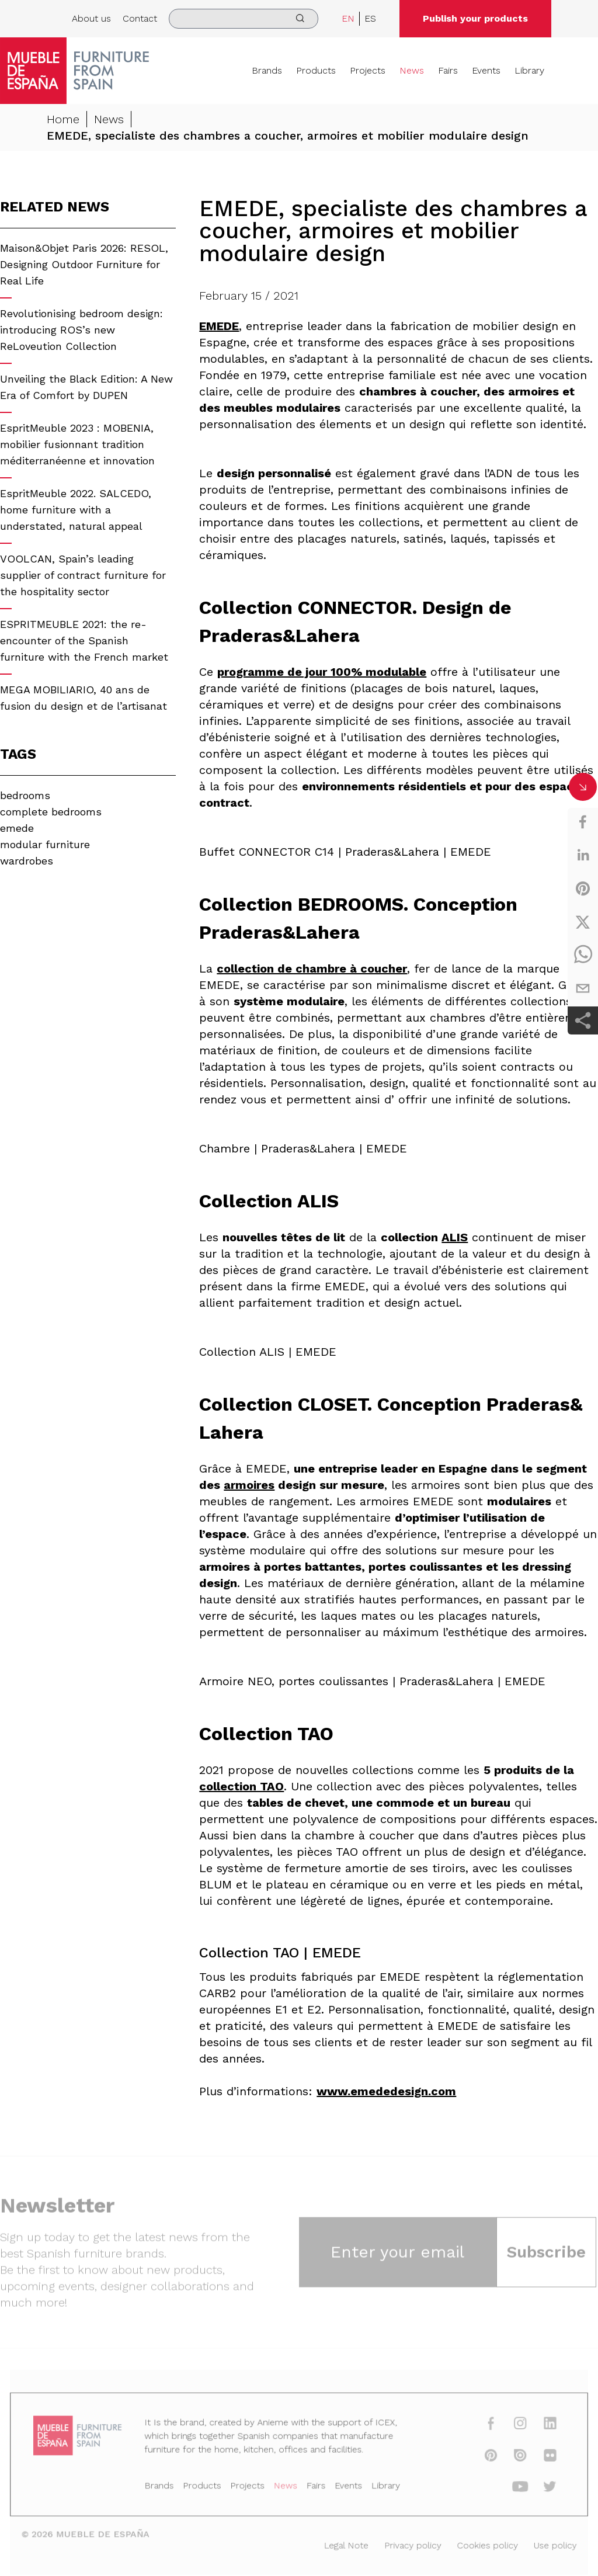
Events (486, 70)
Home (63, 119)
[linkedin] (583, 855)
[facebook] (583, 822)
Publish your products (475, 18)
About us (91, 18)
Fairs (448, 70)
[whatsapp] (583, 955)
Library (529, 70)
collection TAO (241, 1786)
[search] (243, 19)
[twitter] (583, 922)
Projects (367, 70)
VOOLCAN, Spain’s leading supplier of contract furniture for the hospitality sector (83, 575)
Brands (267, 70)
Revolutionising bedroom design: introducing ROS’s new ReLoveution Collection (81, 329)
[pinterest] (583, 888)
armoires (249, 1485)
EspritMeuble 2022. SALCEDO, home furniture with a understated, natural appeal (75, 509)
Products (316, 70)
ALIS (454, 1237)
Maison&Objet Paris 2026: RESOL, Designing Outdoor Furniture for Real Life (84, 264)
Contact (140, 18)
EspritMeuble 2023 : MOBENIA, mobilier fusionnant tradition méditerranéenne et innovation (77, 444)
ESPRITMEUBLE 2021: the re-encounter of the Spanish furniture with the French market (84, 640)
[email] (583, 988)
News (411, 70)
